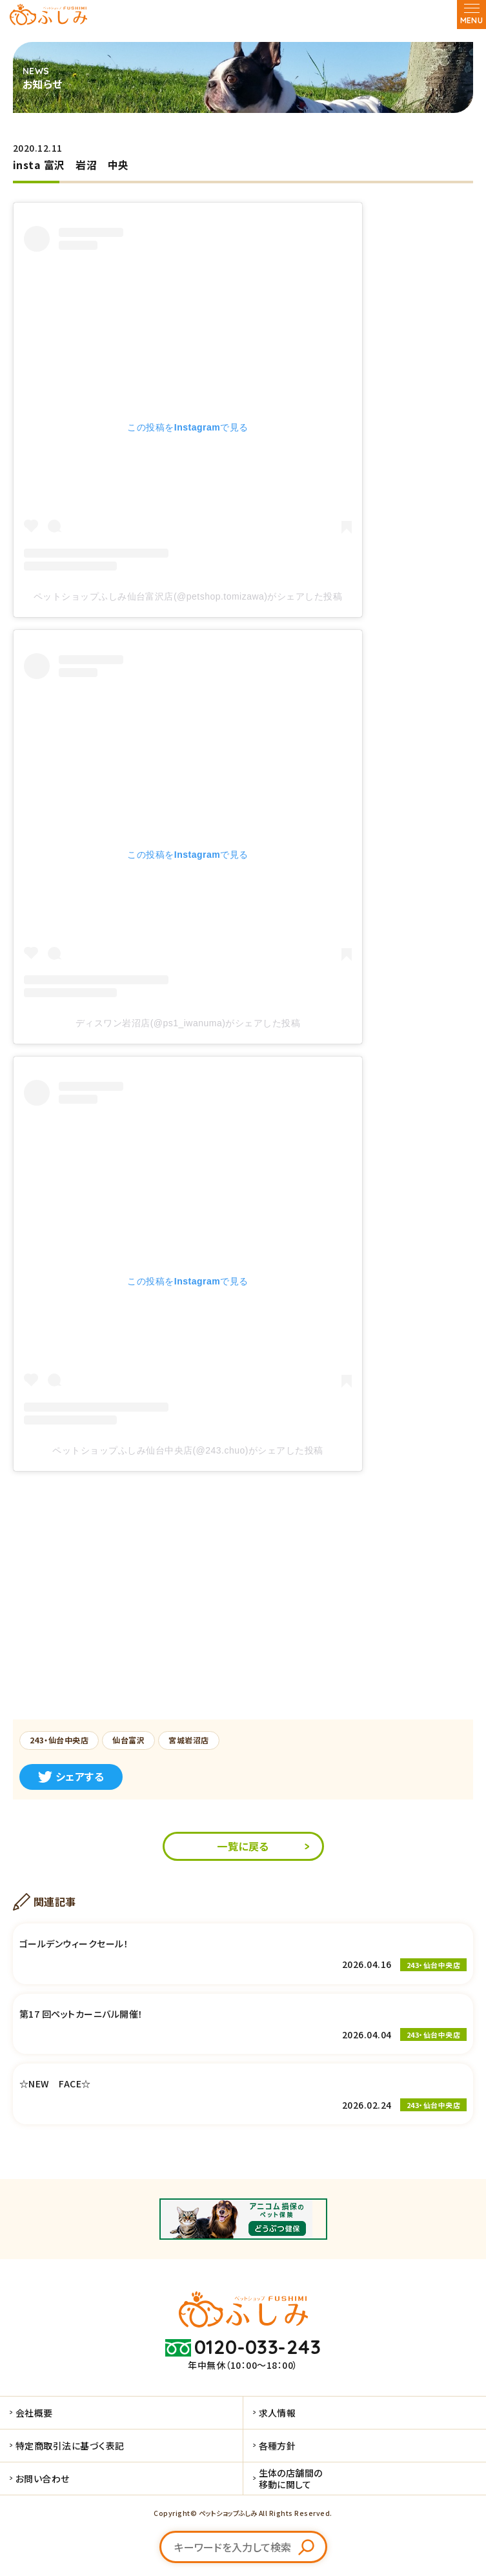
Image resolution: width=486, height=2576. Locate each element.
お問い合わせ (42, 2478)
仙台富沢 (128, 1739)
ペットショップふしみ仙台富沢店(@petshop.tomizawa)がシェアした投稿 (188, 596)
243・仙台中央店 (59, 1739)
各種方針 (277, 2445)
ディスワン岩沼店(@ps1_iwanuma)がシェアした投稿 (188, 1023)
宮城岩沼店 (188, 1739)
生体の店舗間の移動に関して (291, 2478)
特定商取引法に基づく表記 (70, 2445)
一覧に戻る (242, 1846)
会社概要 (34, 2412)
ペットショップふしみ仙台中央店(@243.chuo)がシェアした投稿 (187, 1450)
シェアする (71, 1776)
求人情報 (277, 2412)
